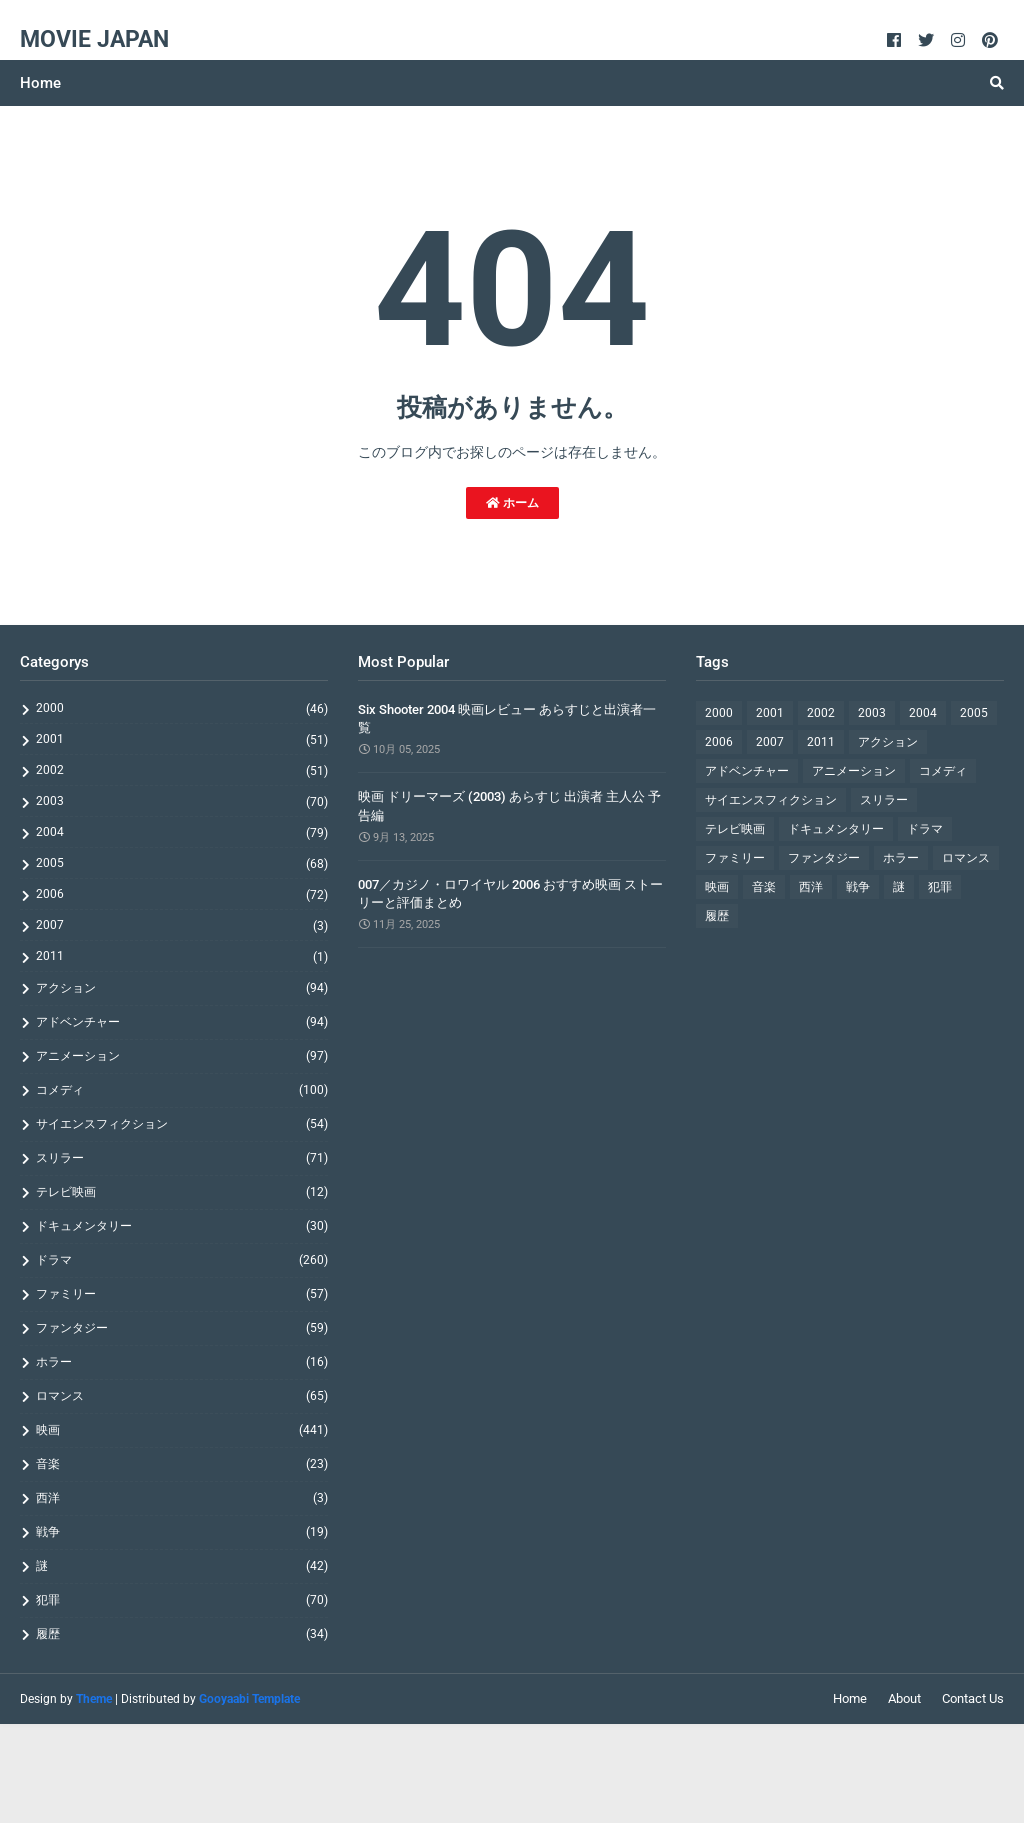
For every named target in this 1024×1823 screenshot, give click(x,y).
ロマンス (182, 1396)
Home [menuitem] (40, 83)
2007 (182, 925)
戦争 (182, 1532)
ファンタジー (182, 1328)
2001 (182, 739)
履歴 (182, 1634)
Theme (94, 1699)
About (904, 1698)
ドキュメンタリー (182, 1226)
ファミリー (182, 1294)
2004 (182, 832)
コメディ (182, 1090)
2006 (182, 894)
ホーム (512, 503)
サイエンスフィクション (182, 1124)
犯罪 (182, 1600)
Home (850, 1698)
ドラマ (182, 1260)
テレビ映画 (182, 1192)
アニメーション (182, 1056)
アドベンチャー (182, 1022)
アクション (182, 988)
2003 (182, 801)
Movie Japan (94, 39)
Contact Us (973, 1698)
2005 (182, 863)
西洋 (182, 1498)
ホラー (182, 1362)
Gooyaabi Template (249, 1699)
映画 (182, 1430)
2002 (182, 770)
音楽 (182, 1464)
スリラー (182, 1158)
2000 (182, 708)
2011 (182, 956)
